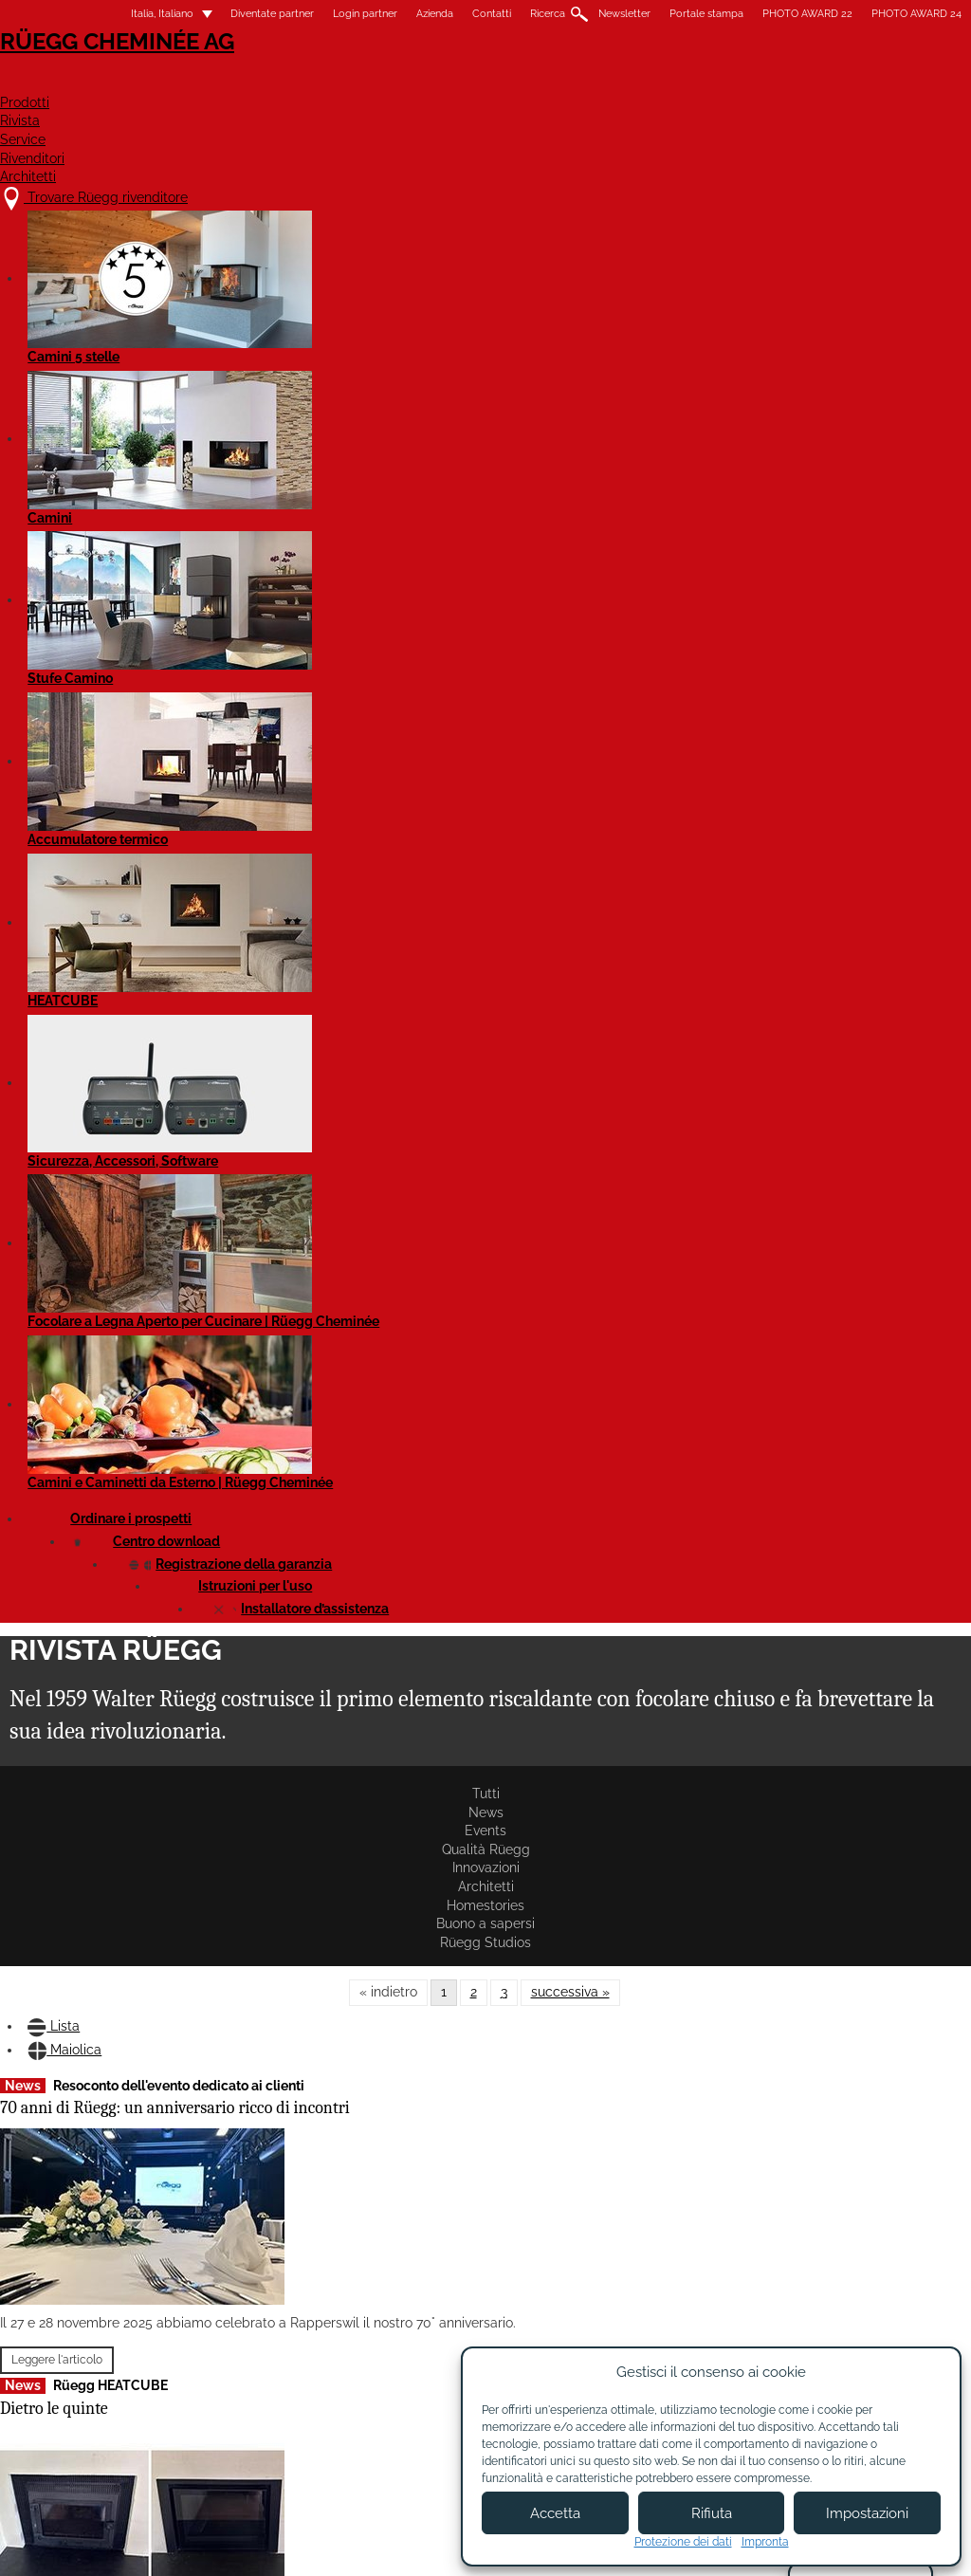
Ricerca (507, 14)
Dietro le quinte (94, 871)
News (123, 333)
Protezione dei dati (683, 2541)
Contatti (451, 14)
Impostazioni (867, 2513)
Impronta (765, 2541)
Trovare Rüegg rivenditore (164, 2360)
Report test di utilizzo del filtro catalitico (582, 535)
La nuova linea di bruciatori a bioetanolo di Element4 (369, 1216)
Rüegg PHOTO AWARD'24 (582, 1815)
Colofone (339, 2545)
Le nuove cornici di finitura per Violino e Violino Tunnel (137, 1864)
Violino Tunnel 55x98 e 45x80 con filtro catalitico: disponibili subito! (369, 888)
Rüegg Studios (792, 333)
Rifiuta (711, 2513)
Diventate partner (232, 14)
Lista (66, 456)
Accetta (555, 2513)
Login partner (325, 14)
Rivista (535, 82)
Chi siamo (366, 2379)
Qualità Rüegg (281, 333)
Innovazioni (383, 333)
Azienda (394, 14)
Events (191, 333)
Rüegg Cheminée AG (134, 70)
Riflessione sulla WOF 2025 (588, 855)
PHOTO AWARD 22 (768, 14)
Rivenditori (754, 82)
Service (635, 82)
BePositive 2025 (94, 1232)
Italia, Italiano (111, 14)
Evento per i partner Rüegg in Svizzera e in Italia (142, 1503)
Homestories (565, 333)
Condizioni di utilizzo (448, 2545)
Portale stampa (667, 14)
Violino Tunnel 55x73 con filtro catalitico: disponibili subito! (587, 1513)
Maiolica (147, 456)
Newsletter (585, 14)
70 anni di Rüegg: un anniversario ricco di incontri (141, 551)
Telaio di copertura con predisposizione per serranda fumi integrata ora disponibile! (824, 1221)
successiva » (570, 383)
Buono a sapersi (676, 333)
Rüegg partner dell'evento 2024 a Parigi (356, 535)
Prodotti (430, 82)
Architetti (886, 82)
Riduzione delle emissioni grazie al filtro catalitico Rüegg (812, 561)
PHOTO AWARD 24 (877, 14)
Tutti (61, 333)
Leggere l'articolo (96, 797)
